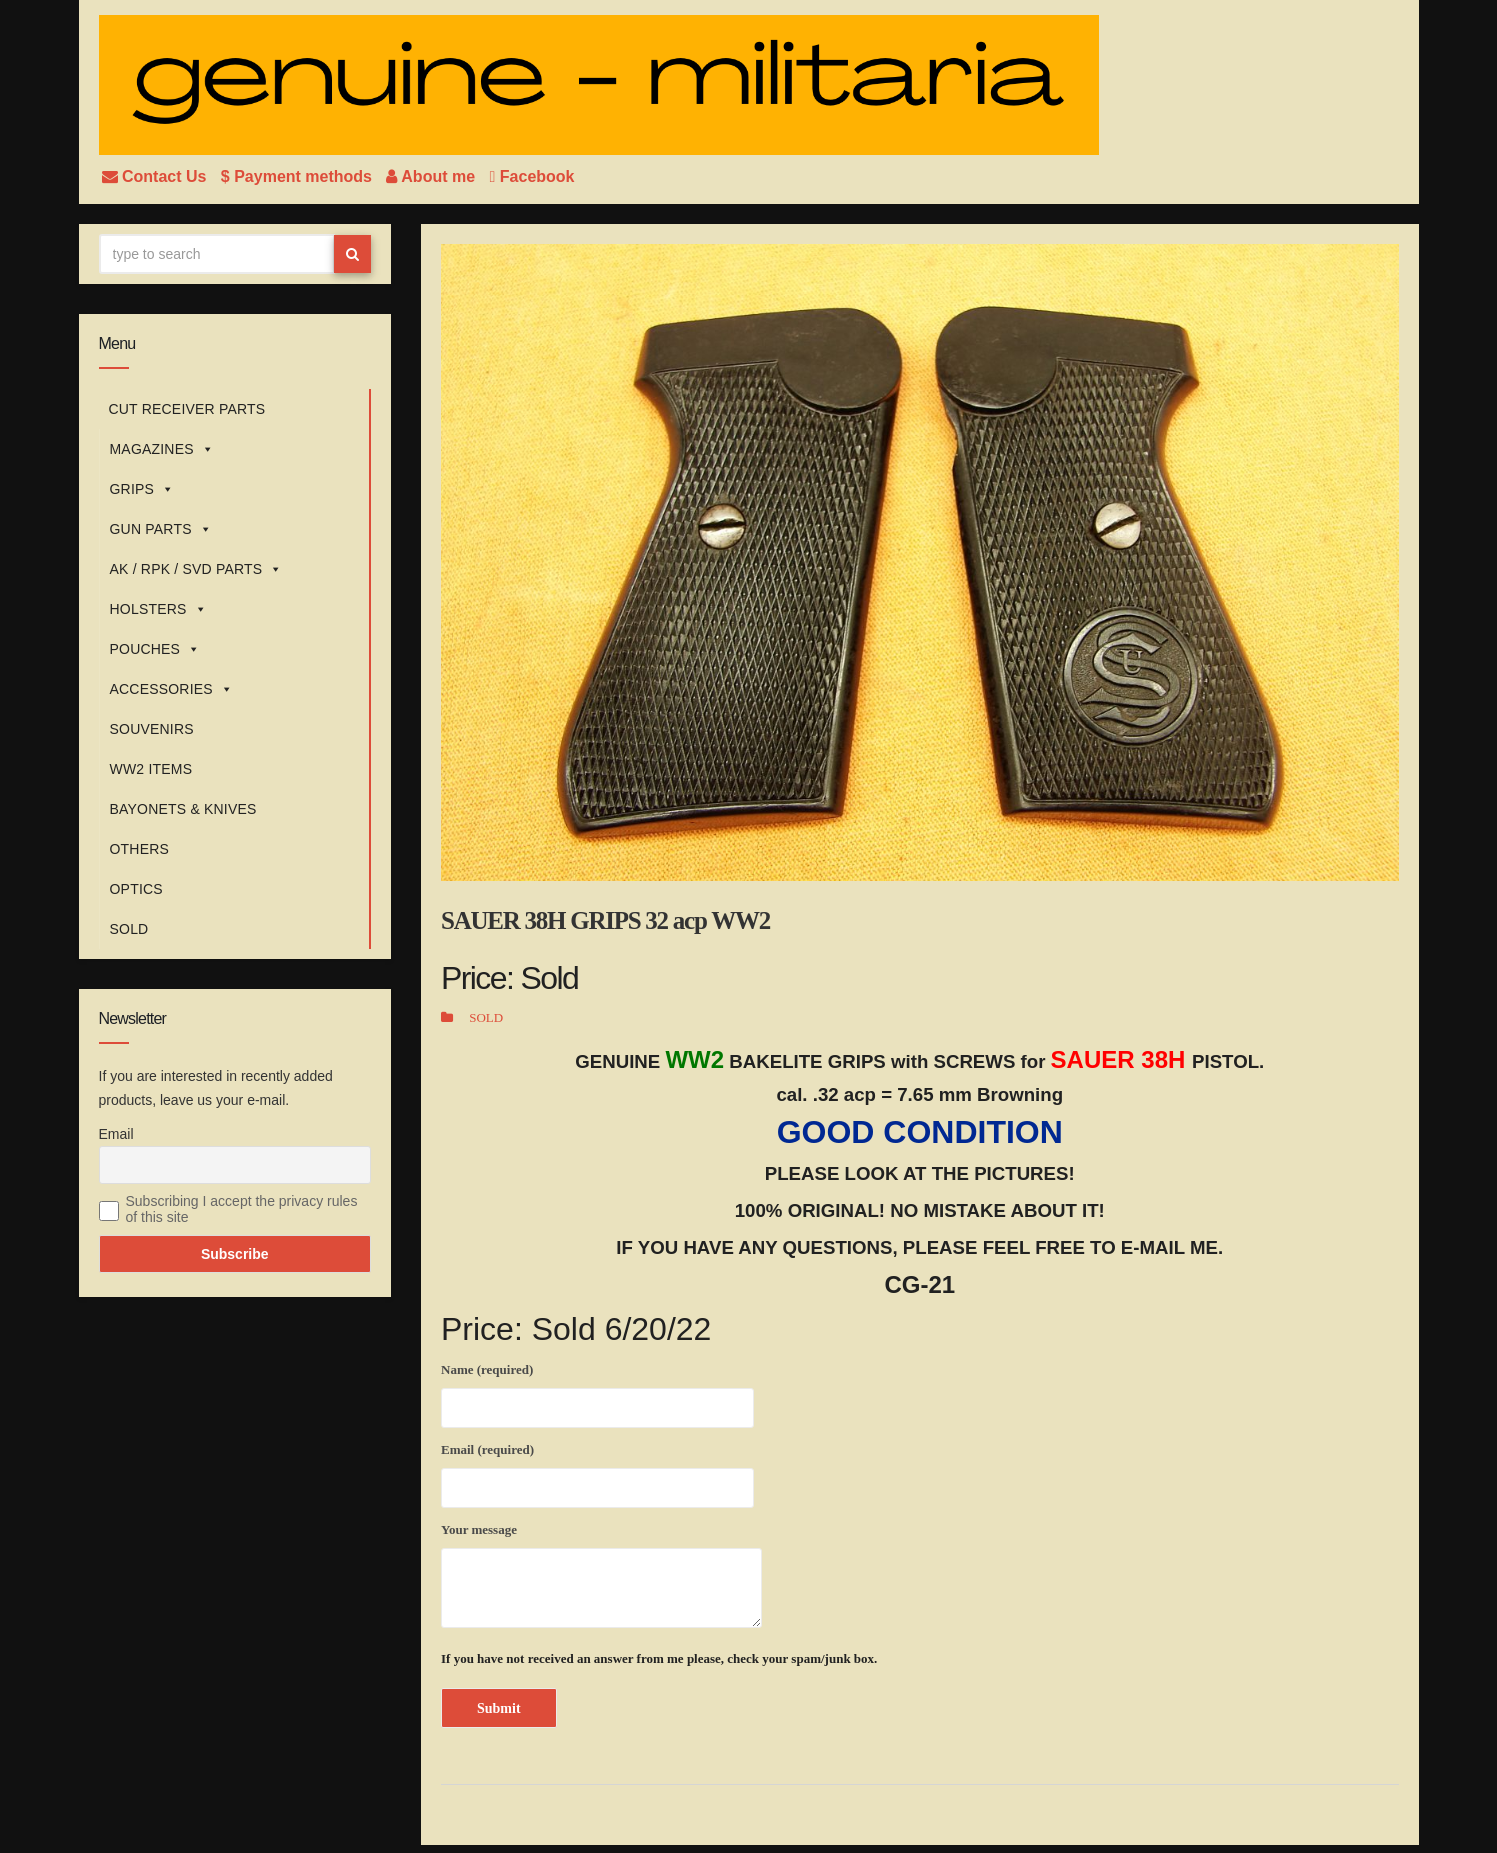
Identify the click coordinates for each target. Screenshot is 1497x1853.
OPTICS (136, 889)
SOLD (129, 929)
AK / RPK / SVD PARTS (196, 569)
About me (432, 176)
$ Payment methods (299, 176)
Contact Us (156, 176)
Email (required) (597, 1472)
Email (116, 1134)
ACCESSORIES (172, 689)
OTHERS (140, 849)
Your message (601, 1575)
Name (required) (597, 1392)
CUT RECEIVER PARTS (187, 409)
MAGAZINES (162, 449)
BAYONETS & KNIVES (183, 809)
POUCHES (155, 649)
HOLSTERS (158, 609)
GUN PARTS (161, 529)
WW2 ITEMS (151, 769)
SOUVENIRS (152, 729)
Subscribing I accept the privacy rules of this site (242, 1209)
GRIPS (142, 489)
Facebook (532, 176)
